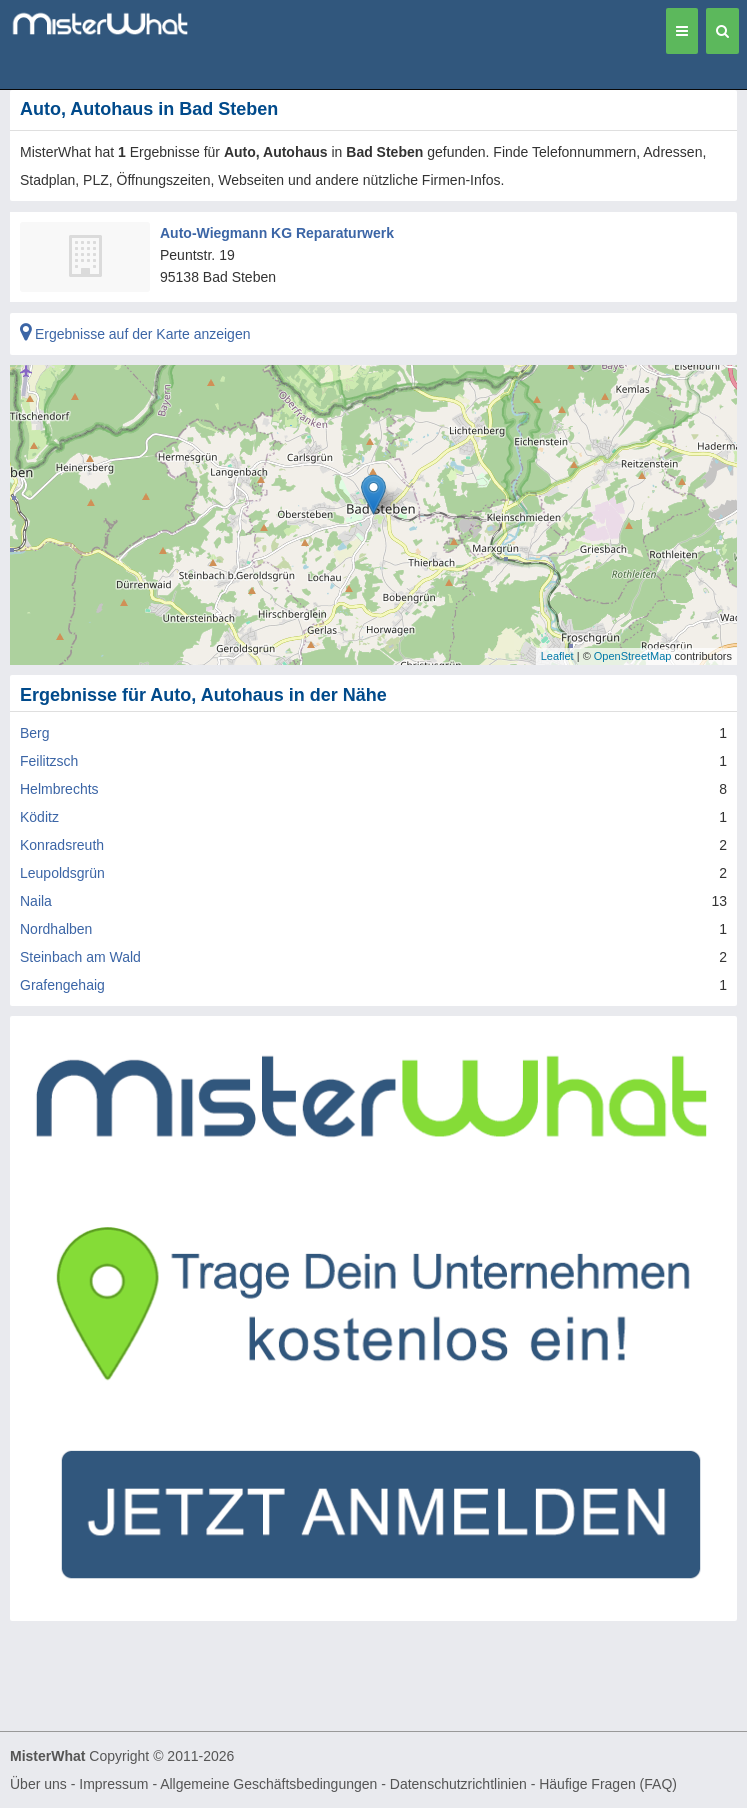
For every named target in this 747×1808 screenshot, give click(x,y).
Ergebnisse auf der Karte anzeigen (135, 334)
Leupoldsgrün (62, 873)
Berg (35, 733)
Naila (36, 901)
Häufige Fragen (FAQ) (608, 1784)
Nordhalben (56, 929)
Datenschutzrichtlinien (458, 1784)
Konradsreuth (62, 845)
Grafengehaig (62, 985)
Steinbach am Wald (80, 957)
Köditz (39, 817)
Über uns (38, 1784)
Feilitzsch (49, 761)
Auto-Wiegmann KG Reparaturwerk (277, 233)
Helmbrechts (59, 789)
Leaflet (557, 656)
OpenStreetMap (633, 656)
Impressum (113, 1784)
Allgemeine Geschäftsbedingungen (268, 1784)
